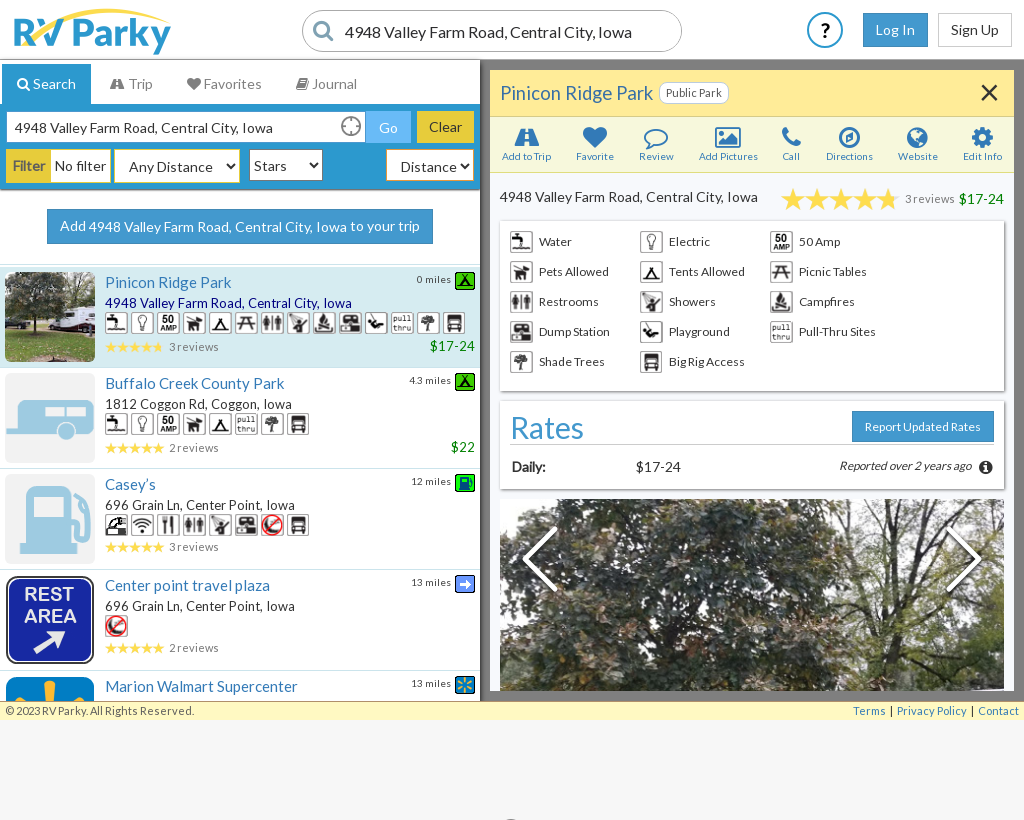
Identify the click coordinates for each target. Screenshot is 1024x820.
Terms (869, 710)
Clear (445, 126)
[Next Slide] (964, 564)
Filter (29, 165)
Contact (998, 710)
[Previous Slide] (540, 564)
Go (388, 127)
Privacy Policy (932, 710)
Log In (895, 29)
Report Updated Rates (923, 426)
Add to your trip (240, 227)
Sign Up (975, 29)
